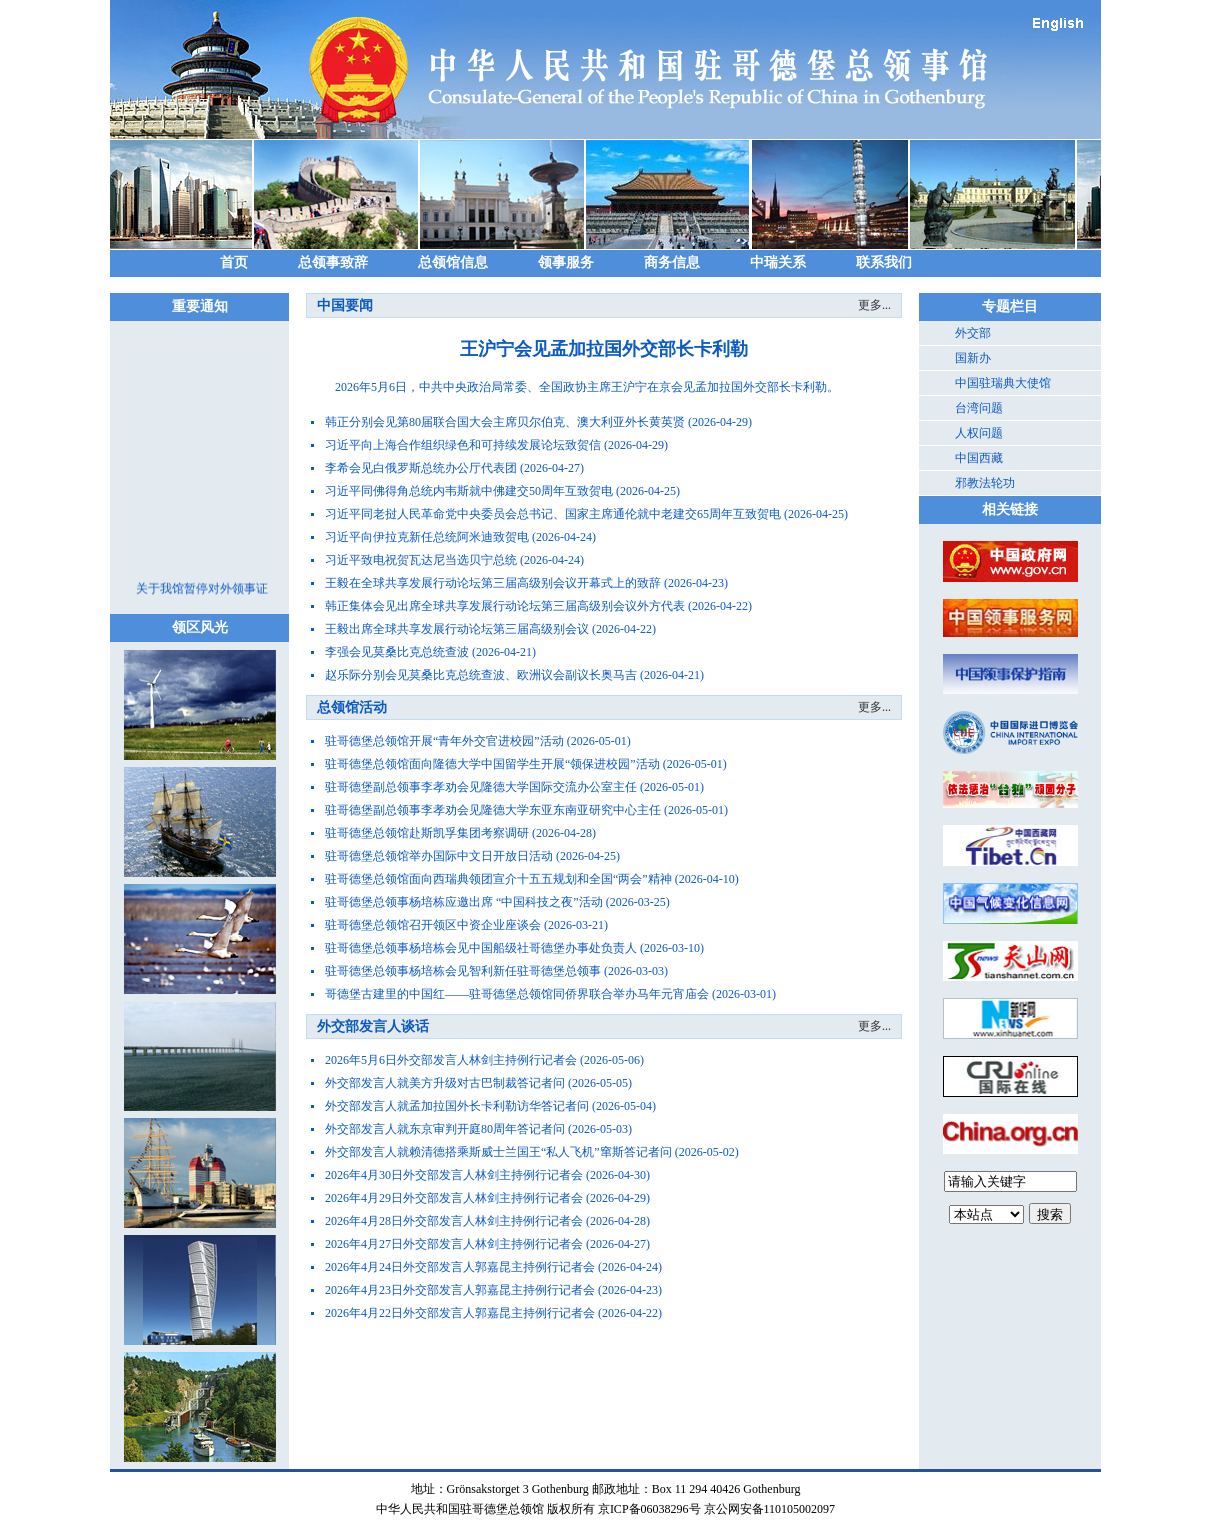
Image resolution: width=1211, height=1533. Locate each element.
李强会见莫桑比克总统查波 (397, 652)
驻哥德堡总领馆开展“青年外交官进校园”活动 (444, 741)
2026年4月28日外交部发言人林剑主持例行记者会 (454, 1221)
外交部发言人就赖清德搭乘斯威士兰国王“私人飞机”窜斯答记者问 (498, 1152)
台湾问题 (979, 408)
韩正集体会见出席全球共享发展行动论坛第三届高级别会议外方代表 (505, 606)
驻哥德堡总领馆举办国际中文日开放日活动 (439, 856)
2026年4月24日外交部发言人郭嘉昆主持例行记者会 (460, 1267)
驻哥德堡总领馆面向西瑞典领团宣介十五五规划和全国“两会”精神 (498, 879)
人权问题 (979, 433)
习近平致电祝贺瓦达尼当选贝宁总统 (421, 560)
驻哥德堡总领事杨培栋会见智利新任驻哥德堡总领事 (463, 971)
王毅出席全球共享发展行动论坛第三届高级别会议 (457, 629)
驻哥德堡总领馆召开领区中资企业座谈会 (433, 925)
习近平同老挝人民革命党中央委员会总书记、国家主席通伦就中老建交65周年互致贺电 (553, 514)
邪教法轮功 (985, 483)
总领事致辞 (333, 262)
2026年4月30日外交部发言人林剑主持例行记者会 (454, 1175)
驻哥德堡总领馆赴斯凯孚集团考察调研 (427, 833)
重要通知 (200, 306)
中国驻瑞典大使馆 (1003, 383)
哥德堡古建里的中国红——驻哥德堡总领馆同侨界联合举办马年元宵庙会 (517, 994)
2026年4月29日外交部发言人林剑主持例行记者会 (454, 1198)
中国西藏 (979, 458)
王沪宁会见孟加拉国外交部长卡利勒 (604, 349)
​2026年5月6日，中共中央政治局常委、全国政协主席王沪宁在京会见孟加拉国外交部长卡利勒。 (575, 387)
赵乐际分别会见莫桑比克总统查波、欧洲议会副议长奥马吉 (481, 675)
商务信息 (672, 262)
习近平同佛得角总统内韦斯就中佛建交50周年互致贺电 (469, 491)
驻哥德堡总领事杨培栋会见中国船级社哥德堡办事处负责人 (481, 948)
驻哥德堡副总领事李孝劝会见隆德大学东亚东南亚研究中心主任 (493, 810)
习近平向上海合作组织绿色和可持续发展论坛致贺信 (463, 445)
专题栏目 (1010, 306)
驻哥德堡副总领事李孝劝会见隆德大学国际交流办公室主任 (481, 787)
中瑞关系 (778, 262)
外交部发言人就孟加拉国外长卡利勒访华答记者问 (457, 1106)
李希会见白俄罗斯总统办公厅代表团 (421, 468)
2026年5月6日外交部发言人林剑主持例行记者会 (451, 1060)
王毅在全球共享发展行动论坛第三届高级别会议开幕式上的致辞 (493, 583)
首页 (234, 262)
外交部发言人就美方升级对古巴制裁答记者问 (445, 1083)
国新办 (973, 358)
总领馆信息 (453, 262)
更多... (874, 305)
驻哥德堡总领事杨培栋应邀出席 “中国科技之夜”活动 (464, 902)
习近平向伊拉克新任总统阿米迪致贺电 (427, 537)
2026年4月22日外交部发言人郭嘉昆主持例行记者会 (460, 1313)
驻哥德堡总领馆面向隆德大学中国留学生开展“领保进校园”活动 (492, 764)
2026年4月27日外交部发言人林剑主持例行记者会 (454, 1244)
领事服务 (566, 262)
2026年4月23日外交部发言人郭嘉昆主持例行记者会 (460, 1290)
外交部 (973, 333)
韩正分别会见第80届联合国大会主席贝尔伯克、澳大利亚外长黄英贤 (505, 422)
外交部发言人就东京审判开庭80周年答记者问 (445, 1129)
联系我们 (884, 262)
